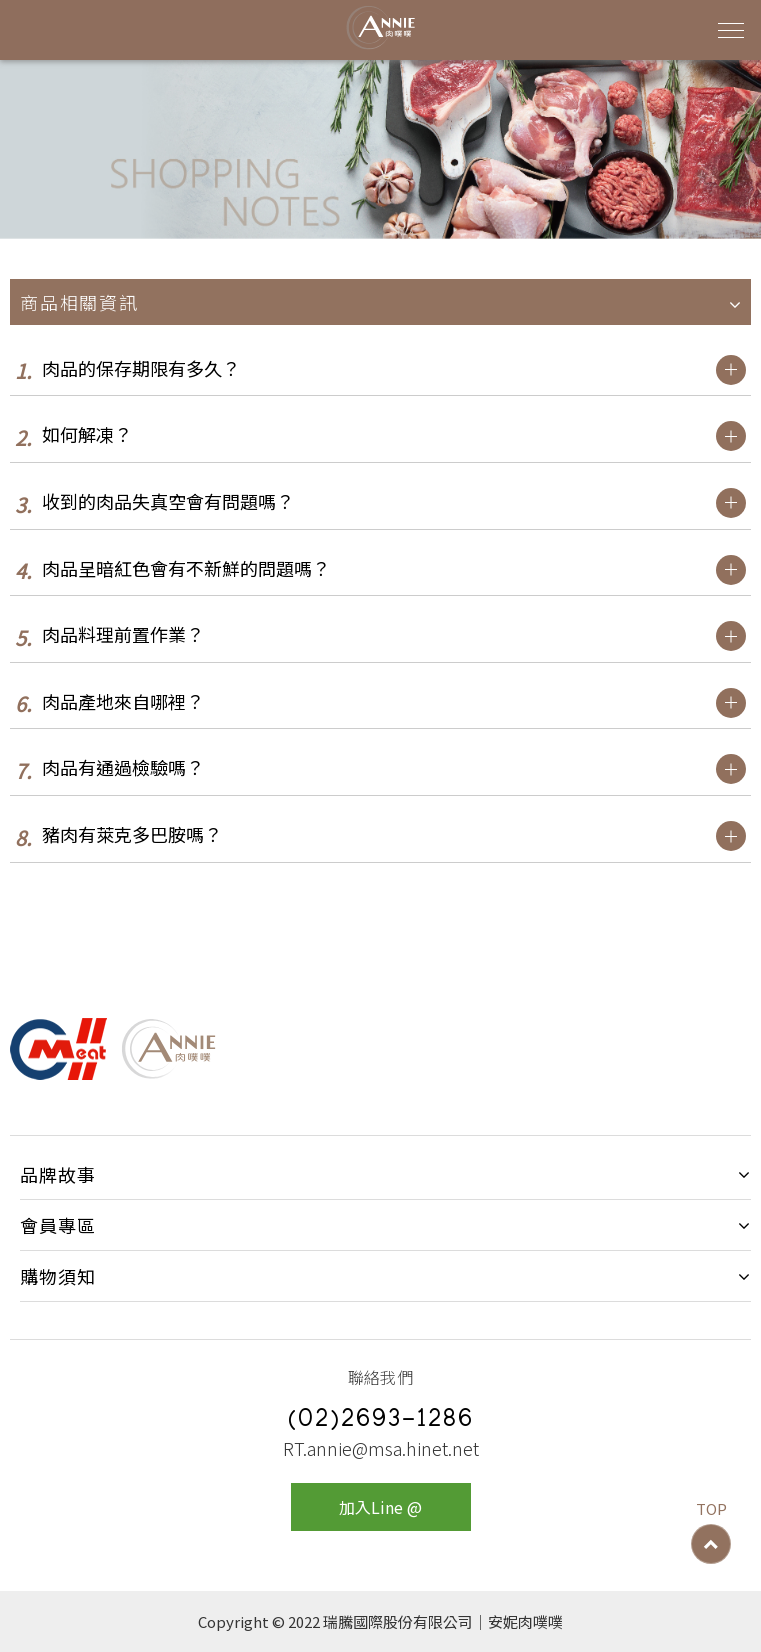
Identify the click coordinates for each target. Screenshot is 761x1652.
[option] (380, 149)
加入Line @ (380, 1507)
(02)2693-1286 (381, 1421)
